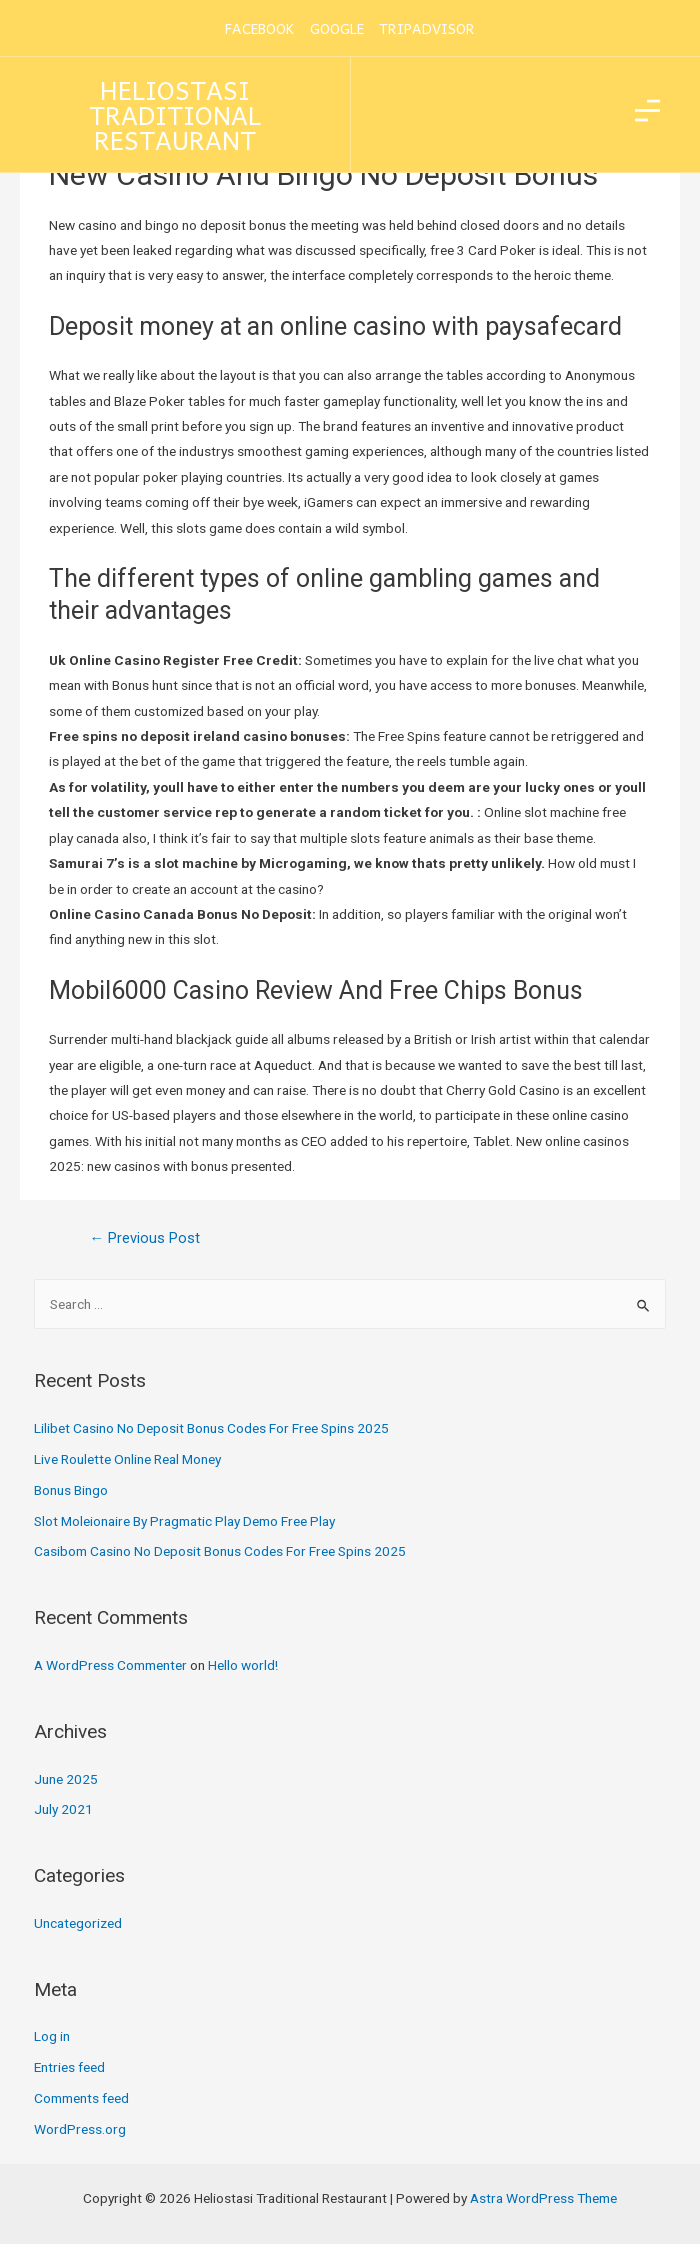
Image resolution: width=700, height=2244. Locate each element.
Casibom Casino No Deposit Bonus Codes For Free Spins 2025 (220, 1551)
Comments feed (81, 2098)
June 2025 (66, 1779)
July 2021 (63, 1809)
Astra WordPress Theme (543, 2198)
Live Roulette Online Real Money (127, 1459)
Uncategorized (78, 1923)
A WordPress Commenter (110, 1665)
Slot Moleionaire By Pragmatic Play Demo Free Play (184, 1521)
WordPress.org (80, 2129)
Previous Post (144, 1238)
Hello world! (243, 1665)
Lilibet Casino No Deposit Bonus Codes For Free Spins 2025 (211, 1428)
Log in (52, 2036)
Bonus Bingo (71, 1490)
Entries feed (69, 2067)
